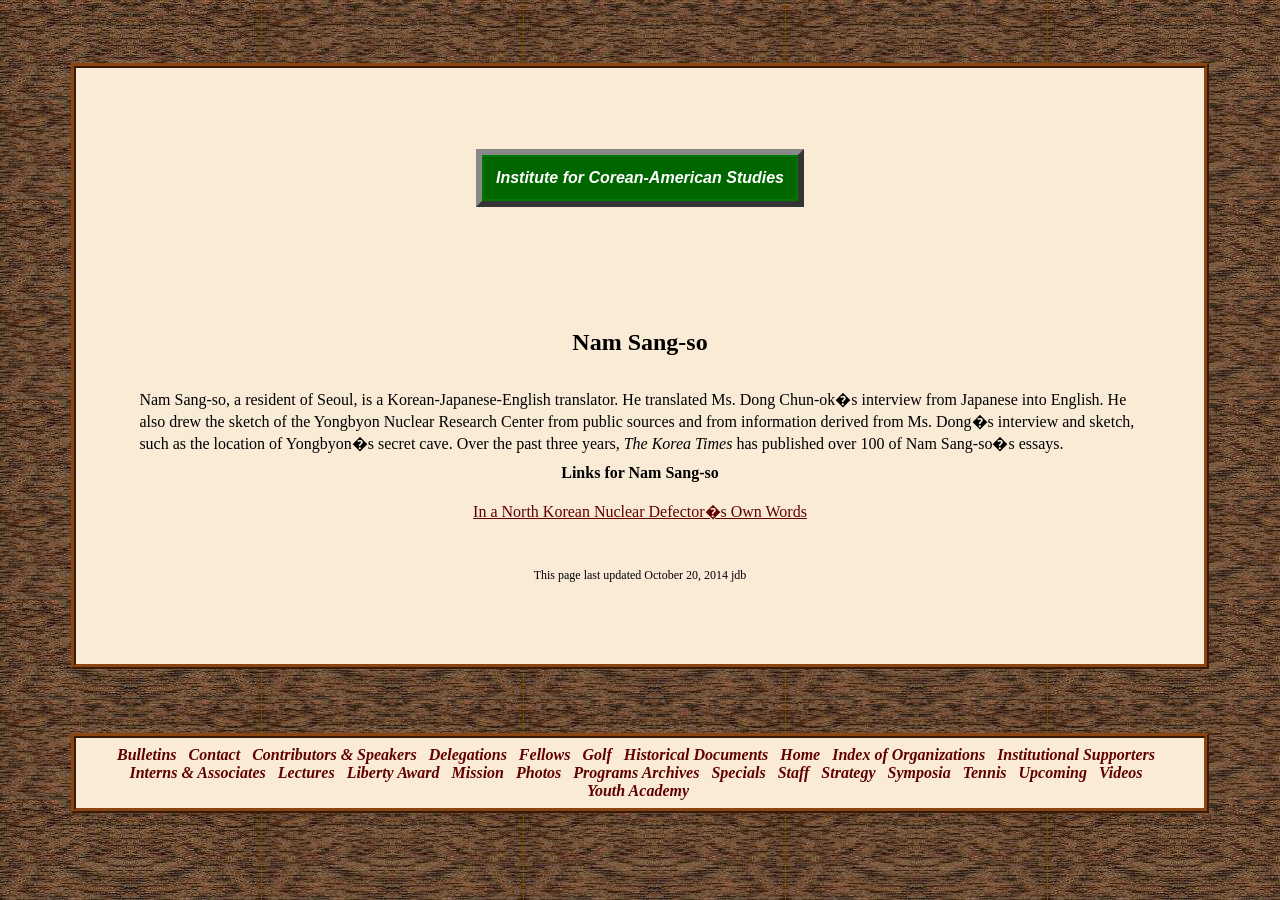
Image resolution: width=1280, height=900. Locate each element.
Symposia (919, 772)
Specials (738, 772)
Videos (1121, 772)
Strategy (848, 772)
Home (800, 754)
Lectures (306, 772)
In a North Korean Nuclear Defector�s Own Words (640, 511)
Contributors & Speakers (334, 754)
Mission (478, 772)
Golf (596, 754)
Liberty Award (393, 772)
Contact (215, 754)
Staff (794, 772)
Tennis (985, 772)
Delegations (468, 754)
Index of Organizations (908, 754)
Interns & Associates (197, 772)
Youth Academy (638, 790)
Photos (538, 772)
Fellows (545, 754)
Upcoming (1053, 772)
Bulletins (147, 754)
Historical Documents (696, 754)
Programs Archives (636, 772)
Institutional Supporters (1076, 754)
